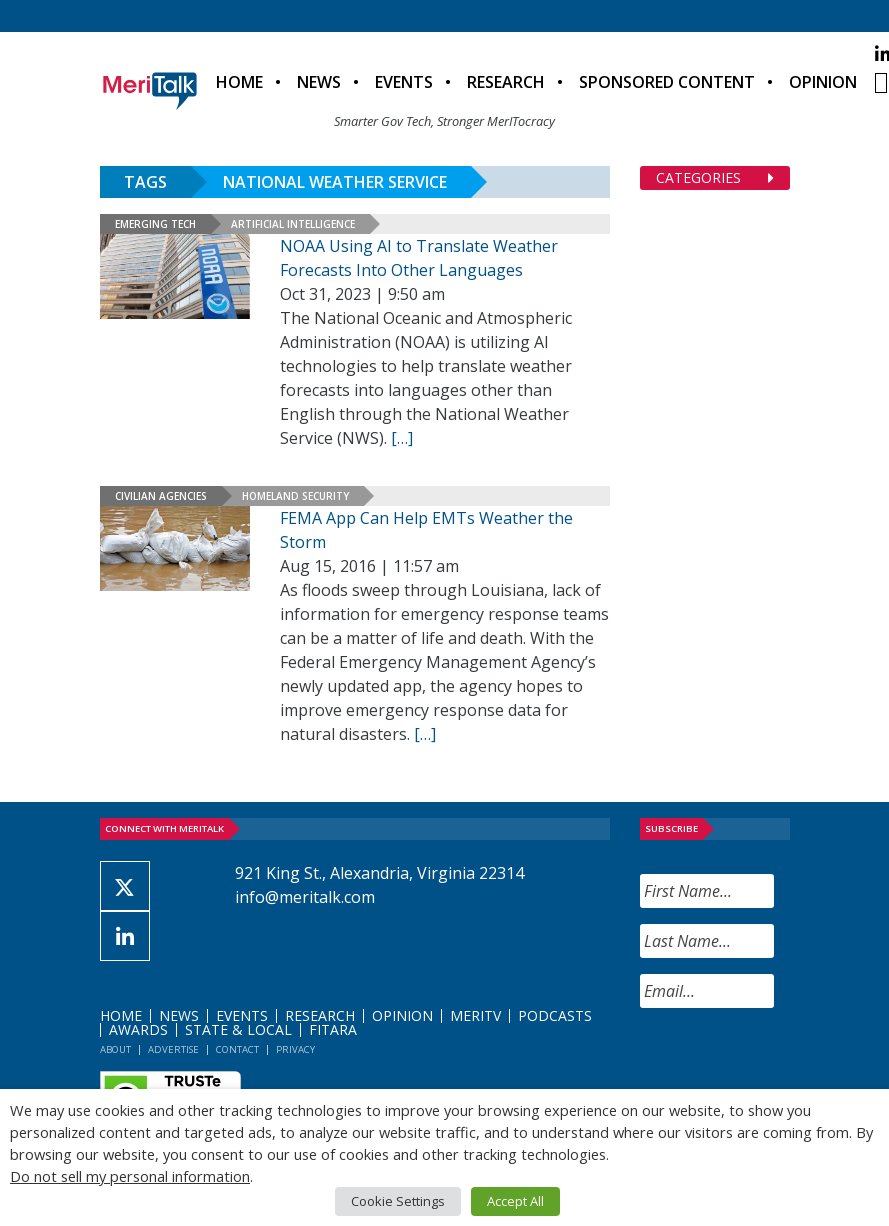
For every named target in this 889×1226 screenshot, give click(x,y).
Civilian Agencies (161, 496)
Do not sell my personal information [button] (130, 1176)
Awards (138, 1029)
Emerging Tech (155, 224)
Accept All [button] (515, 1201)
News (319, 82)
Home (239, 82)
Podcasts (555, 1015)
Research (506, 82)
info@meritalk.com (305, 897)
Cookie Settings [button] (398, 1201)
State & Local (238, 1029)
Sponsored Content (667, 82)
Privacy (295, 1049)
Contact (237, 1049)
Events (404, 82)
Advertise (173, 1049)
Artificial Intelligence (293, 224)
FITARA (333, 1029)
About (115, 1049)
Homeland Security (295, 496)
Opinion (823, 82)
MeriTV (475, 1015)
